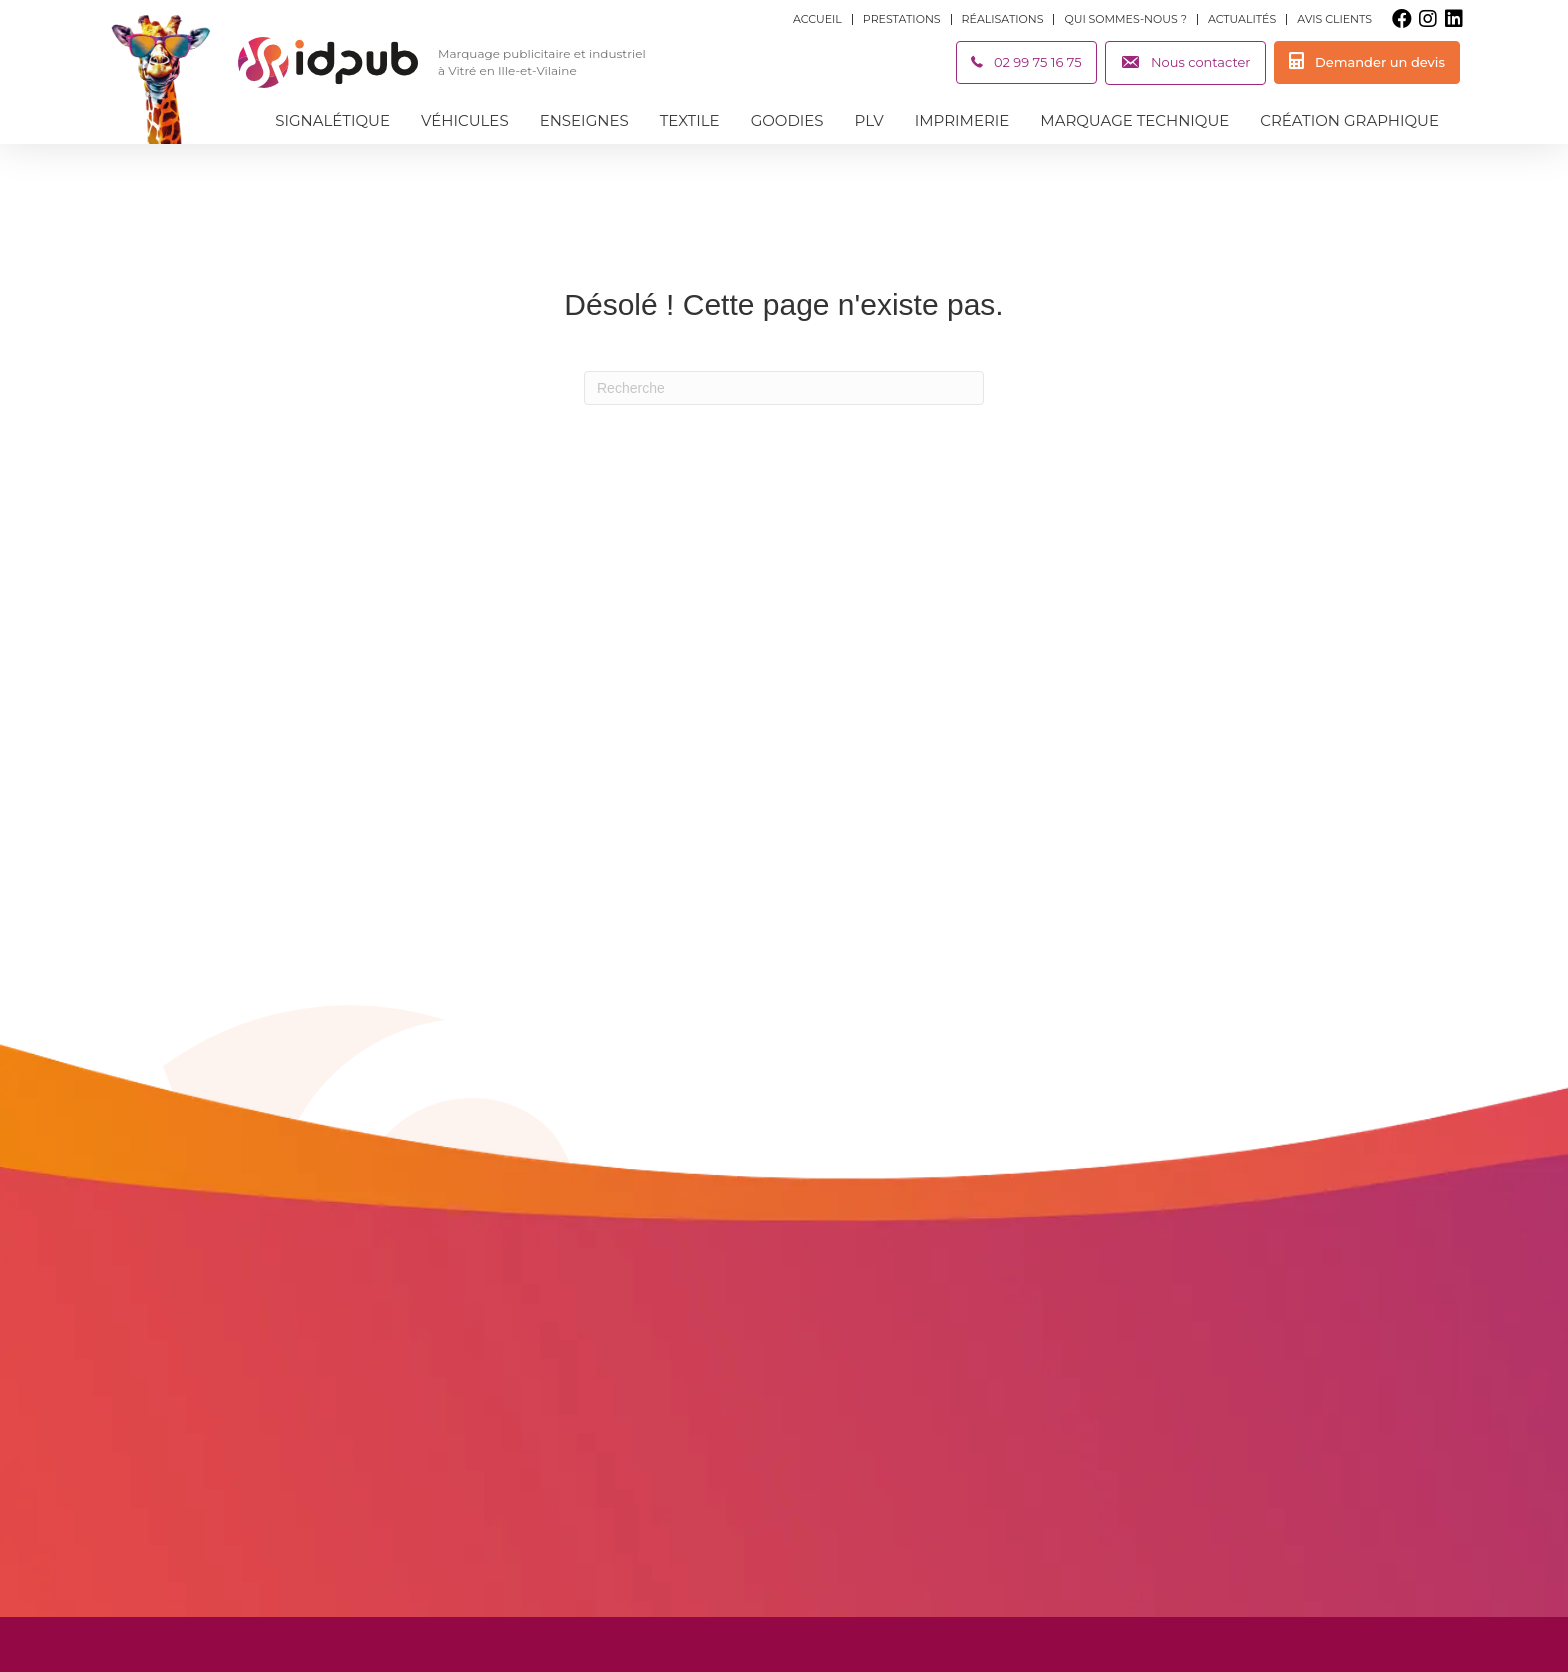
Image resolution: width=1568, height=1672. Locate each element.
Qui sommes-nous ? (1125, 19)
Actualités (1242, 19)
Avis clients (1334, 19)
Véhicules (465, 120)
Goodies (787, 120)
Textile (690, 120)
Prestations (902, 19)
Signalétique (332, 120)
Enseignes (584, 120)
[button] (1402, 19)
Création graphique (1349, 120)
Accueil (817, 19)
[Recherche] (784, 388)
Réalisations (1003, 19)
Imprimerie (962, 120)
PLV (869, 120)
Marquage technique (1134, 120)
